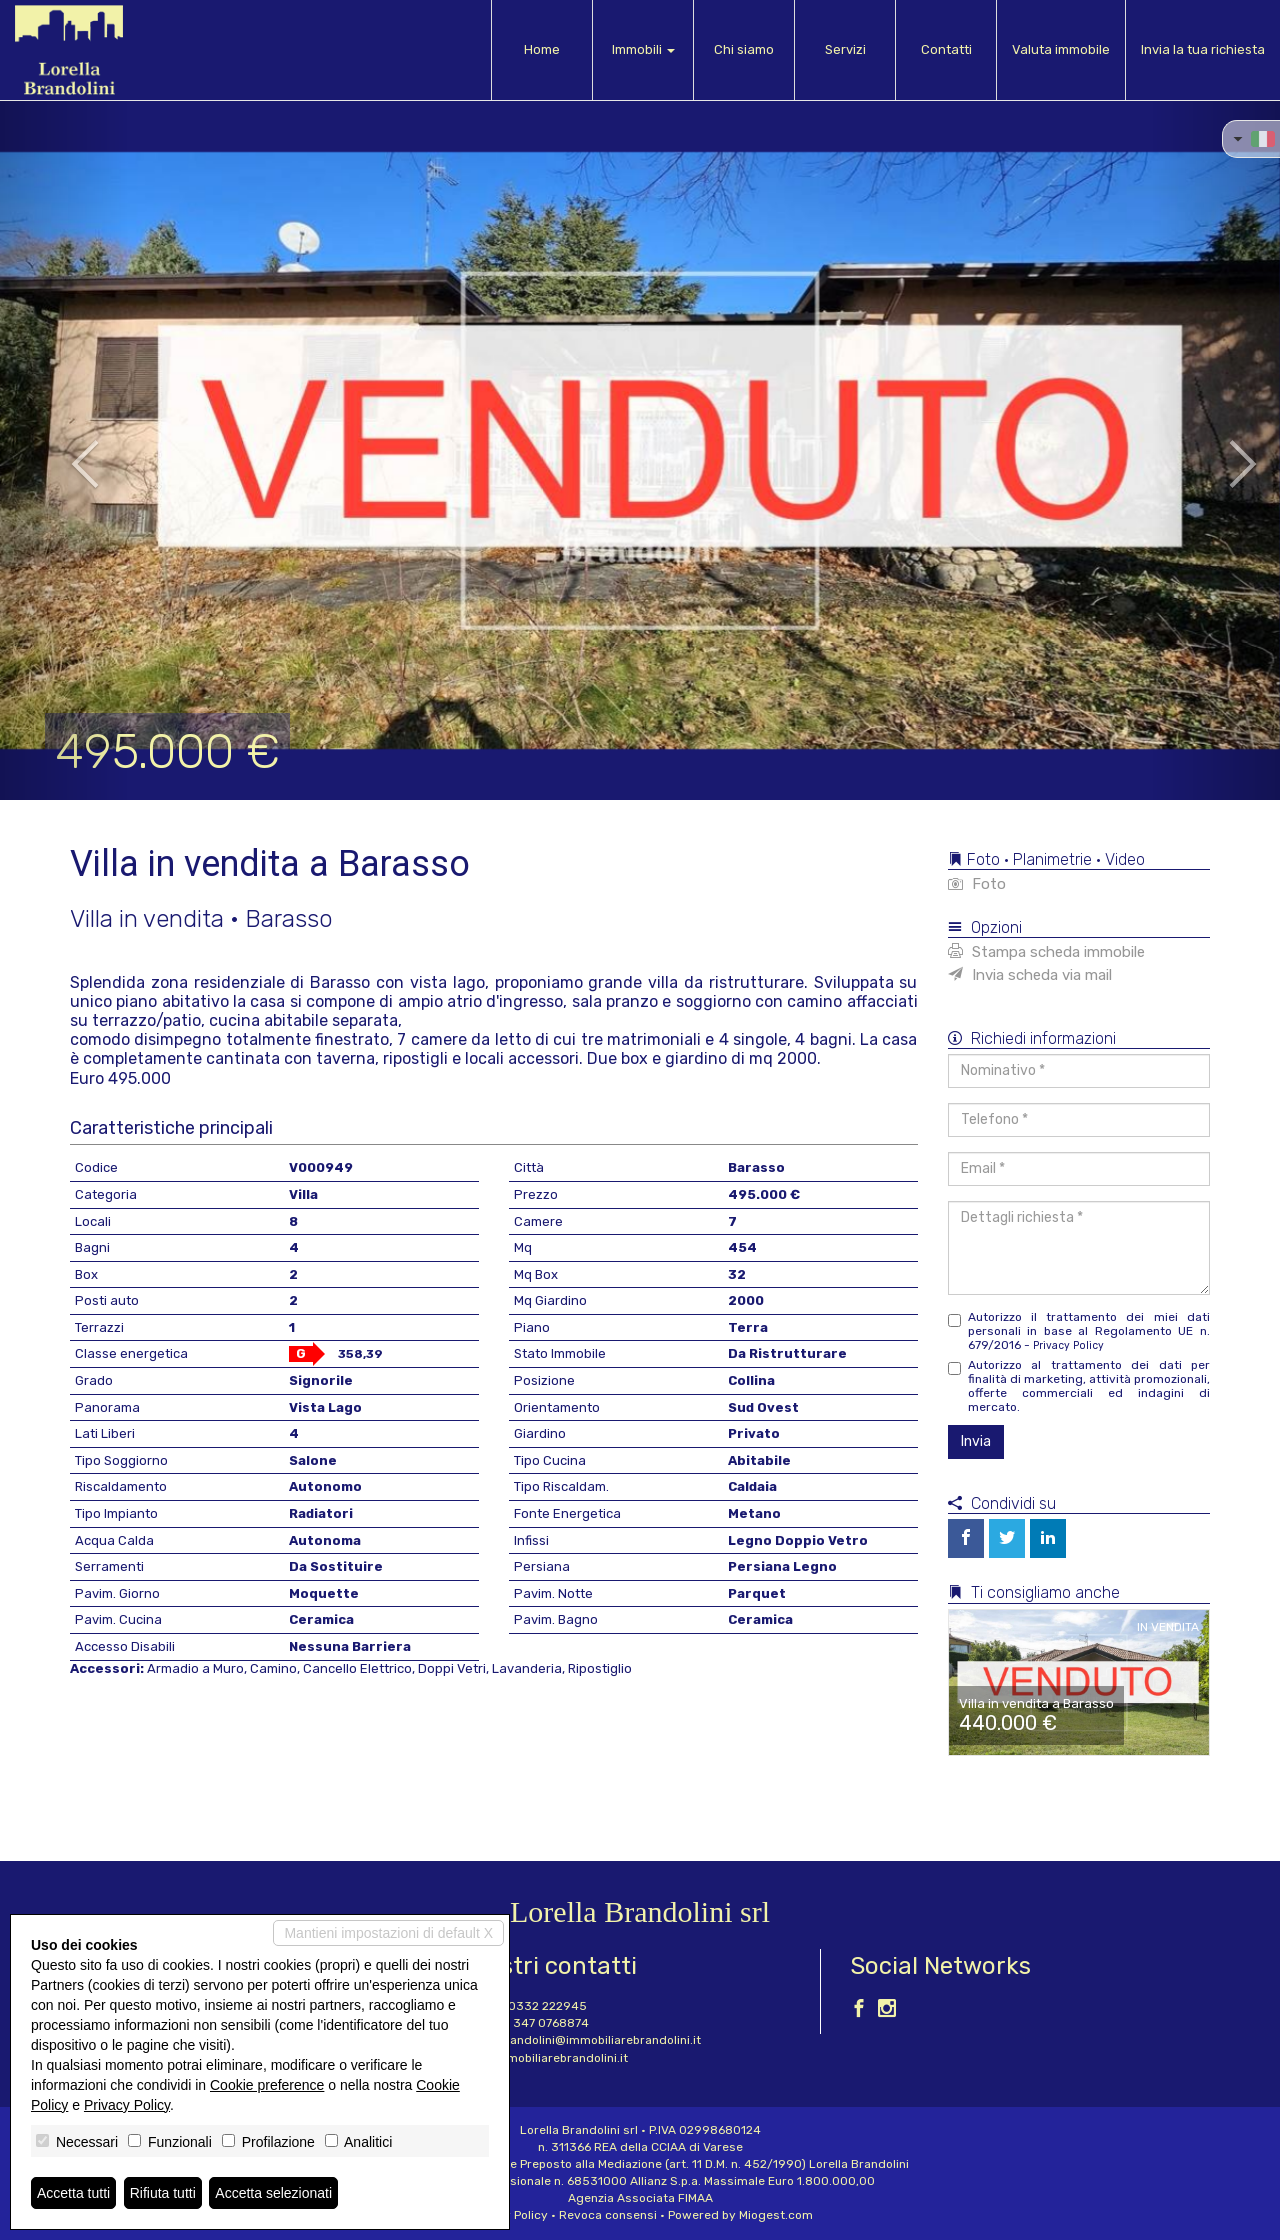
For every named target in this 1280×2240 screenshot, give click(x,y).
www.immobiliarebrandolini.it (544, 2058)
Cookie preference (267, 2085)
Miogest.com (776, 2215)
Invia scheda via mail (1030, 975)
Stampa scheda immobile (1046, 952)
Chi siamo (744, 49)
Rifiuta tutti (163, 2193)
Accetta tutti (73, 2193)
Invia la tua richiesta (1203, 49)
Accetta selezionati (273, 2193)
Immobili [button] (643, 49)
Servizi (845, 49)
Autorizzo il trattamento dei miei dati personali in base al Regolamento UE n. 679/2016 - (1079, 1331)
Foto (977, 884)
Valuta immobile (1061, 49)
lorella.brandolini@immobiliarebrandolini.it (580, 2040)
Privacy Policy (1068, 1345)
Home (542, 49)
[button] (64, 450)
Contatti (946, 49)
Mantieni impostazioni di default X (388, 1933)
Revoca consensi (608, 2215)
